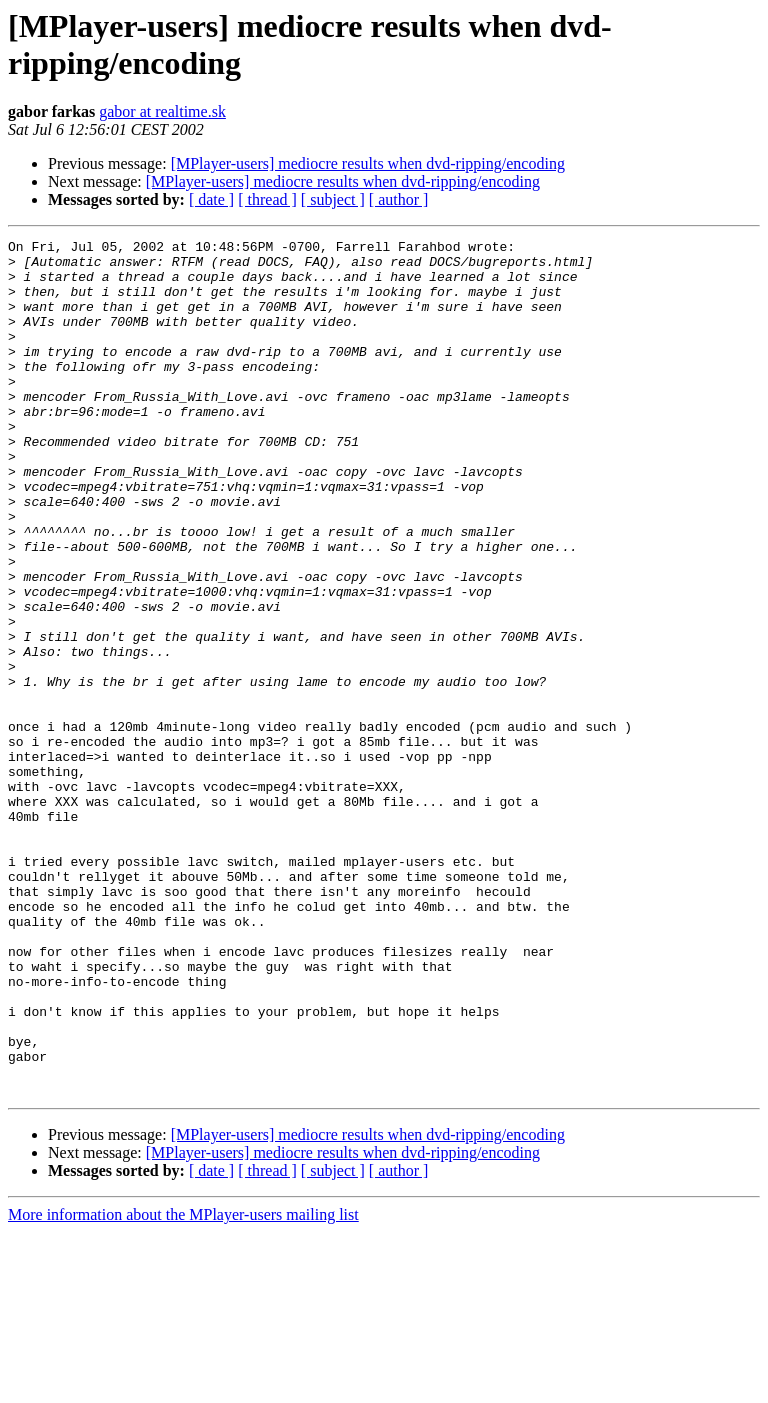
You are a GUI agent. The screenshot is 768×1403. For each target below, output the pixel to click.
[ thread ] (267, 199)
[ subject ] (333, 199)
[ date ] (211, 199)
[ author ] (399, 199)
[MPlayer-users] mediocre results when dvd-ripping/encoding (368, 163)
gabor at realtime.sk (162, 111)
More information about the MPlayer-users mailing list (183, 1385)
